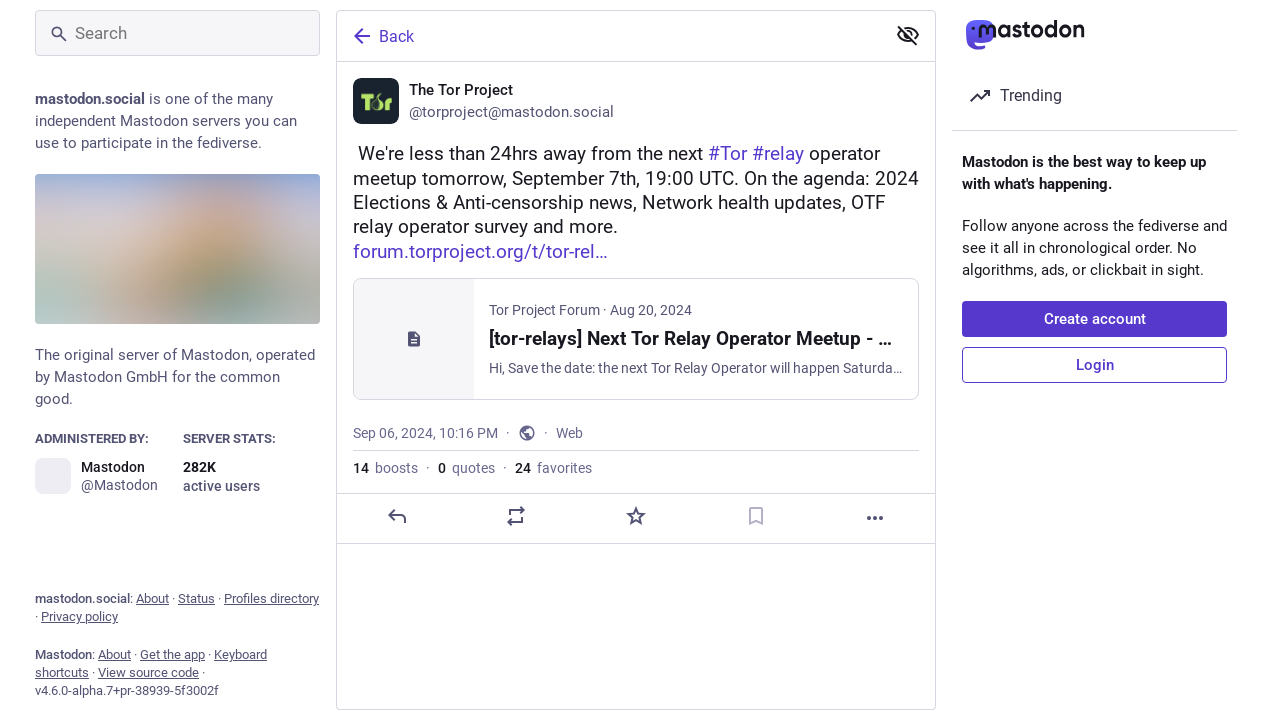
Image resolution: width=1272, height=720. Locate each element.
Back (382, 36)
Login (1095, 365)
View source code (148, 672)
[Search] (177, 33)
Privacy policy (79, 616)
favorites (553, 468)
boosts (385, 468)
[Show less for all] (908, 35)
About (152, 598)
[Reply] (397, 516)
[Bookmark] (756, 516)
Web (569, 433)
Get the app (172, 654)
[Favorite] (636, 516)
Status (196, 598)
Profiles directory (271, 598)
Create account (1095, 319)
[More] (875, 518)
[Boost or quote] (516, 516)
